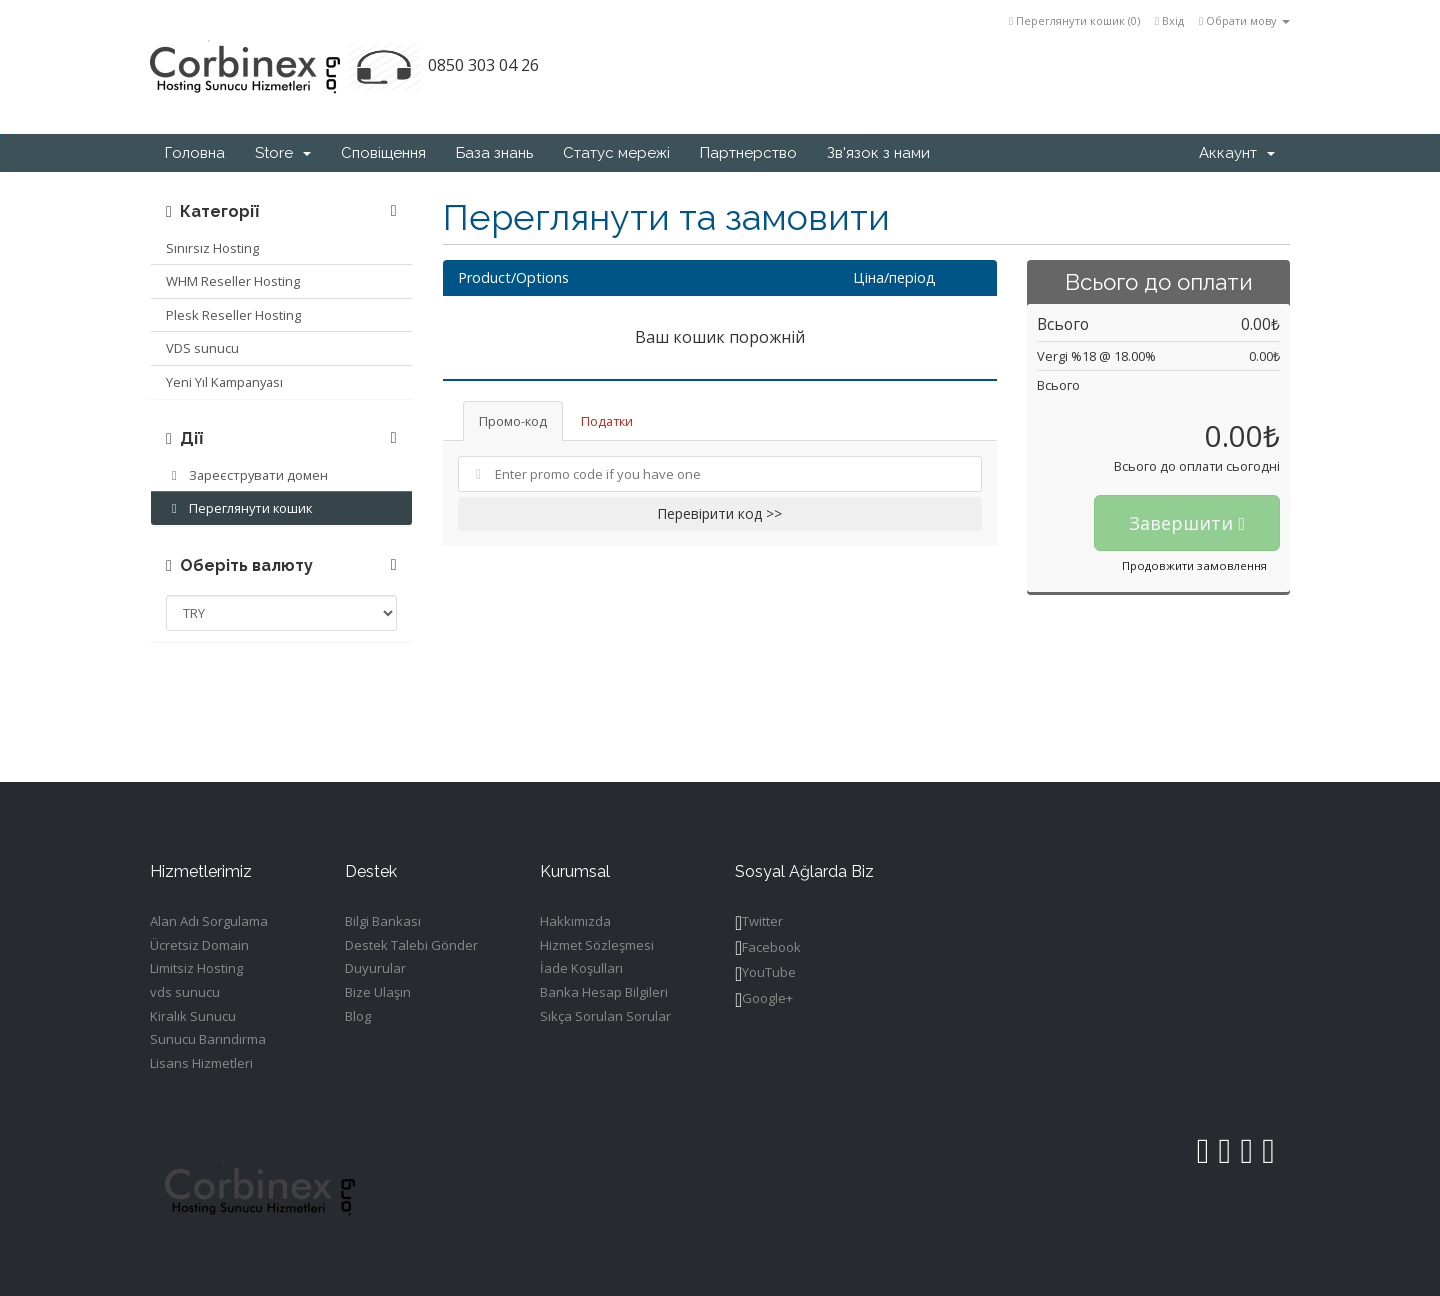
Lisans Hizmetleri (201, 1063)
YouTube (765, 973)
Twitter (759, 922)
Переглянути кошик (239, 508)
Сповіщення (383, 153)
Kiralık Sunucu (193, 1016)
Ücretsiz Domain (199, 945)
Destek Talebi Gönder (411, 945)
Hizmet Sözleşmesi (597, 945)
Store (283, 153)
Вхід (1169, 20)
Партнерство (748, 153)
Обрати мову (1244, 20)
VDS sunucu (202, 348)
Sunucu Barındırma (208, 1039)
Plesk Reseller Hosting (233, 315)
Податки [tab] (607, 421)
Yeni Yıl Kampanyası (224, 382)
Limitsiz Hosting (196, 968)
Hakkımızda (575, 921)
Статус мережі (616, 153)
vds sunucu (185, 992)
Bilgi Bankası (383, 921)
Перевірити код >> (719, 513)
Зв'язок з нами (878, 153)
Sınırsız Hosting (212, 248)
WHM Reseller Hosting (233, 281)
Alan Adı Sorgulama (209, 921)
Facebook (768, 948)
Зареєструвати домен (247, 475)
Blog (358, 1016)
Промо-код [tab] (513, 421)
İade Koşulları (581, 968)
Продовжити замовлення (1194, 565)
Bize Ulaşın (378, 992)
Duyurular (375, 968)
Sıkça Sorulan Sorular (605, 1016)
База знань (494, 153)
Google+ (764, 999)
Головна (195, 153)
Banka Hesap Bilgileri (604, 992)
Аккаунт (1237, 153)
